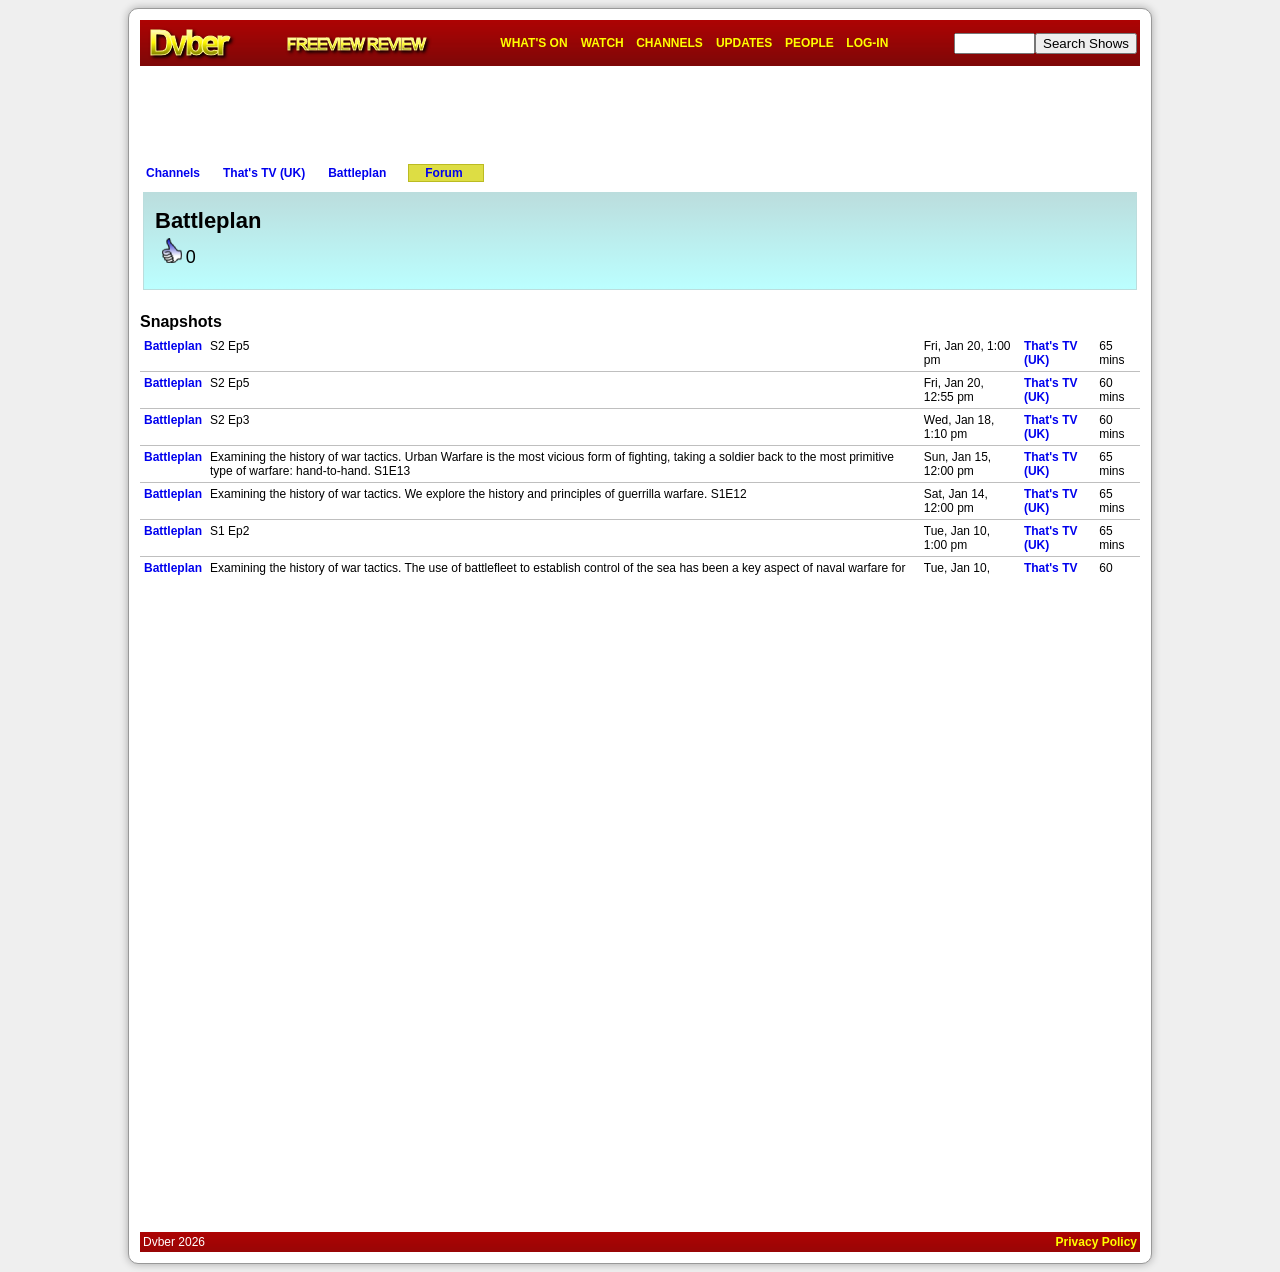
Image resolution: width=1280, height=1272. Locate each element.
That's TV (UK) (264, 173)
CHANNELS (669, 43)
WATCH (602, 43)
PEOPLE (809, 43)
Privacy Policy (1096, 1242)
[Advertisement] (640, 111)
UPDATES (744, 43)
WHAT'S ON (533, 43)
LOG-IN (867, 43)
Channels (173, 173)
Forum (443, 173)
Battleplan (357, 173)
